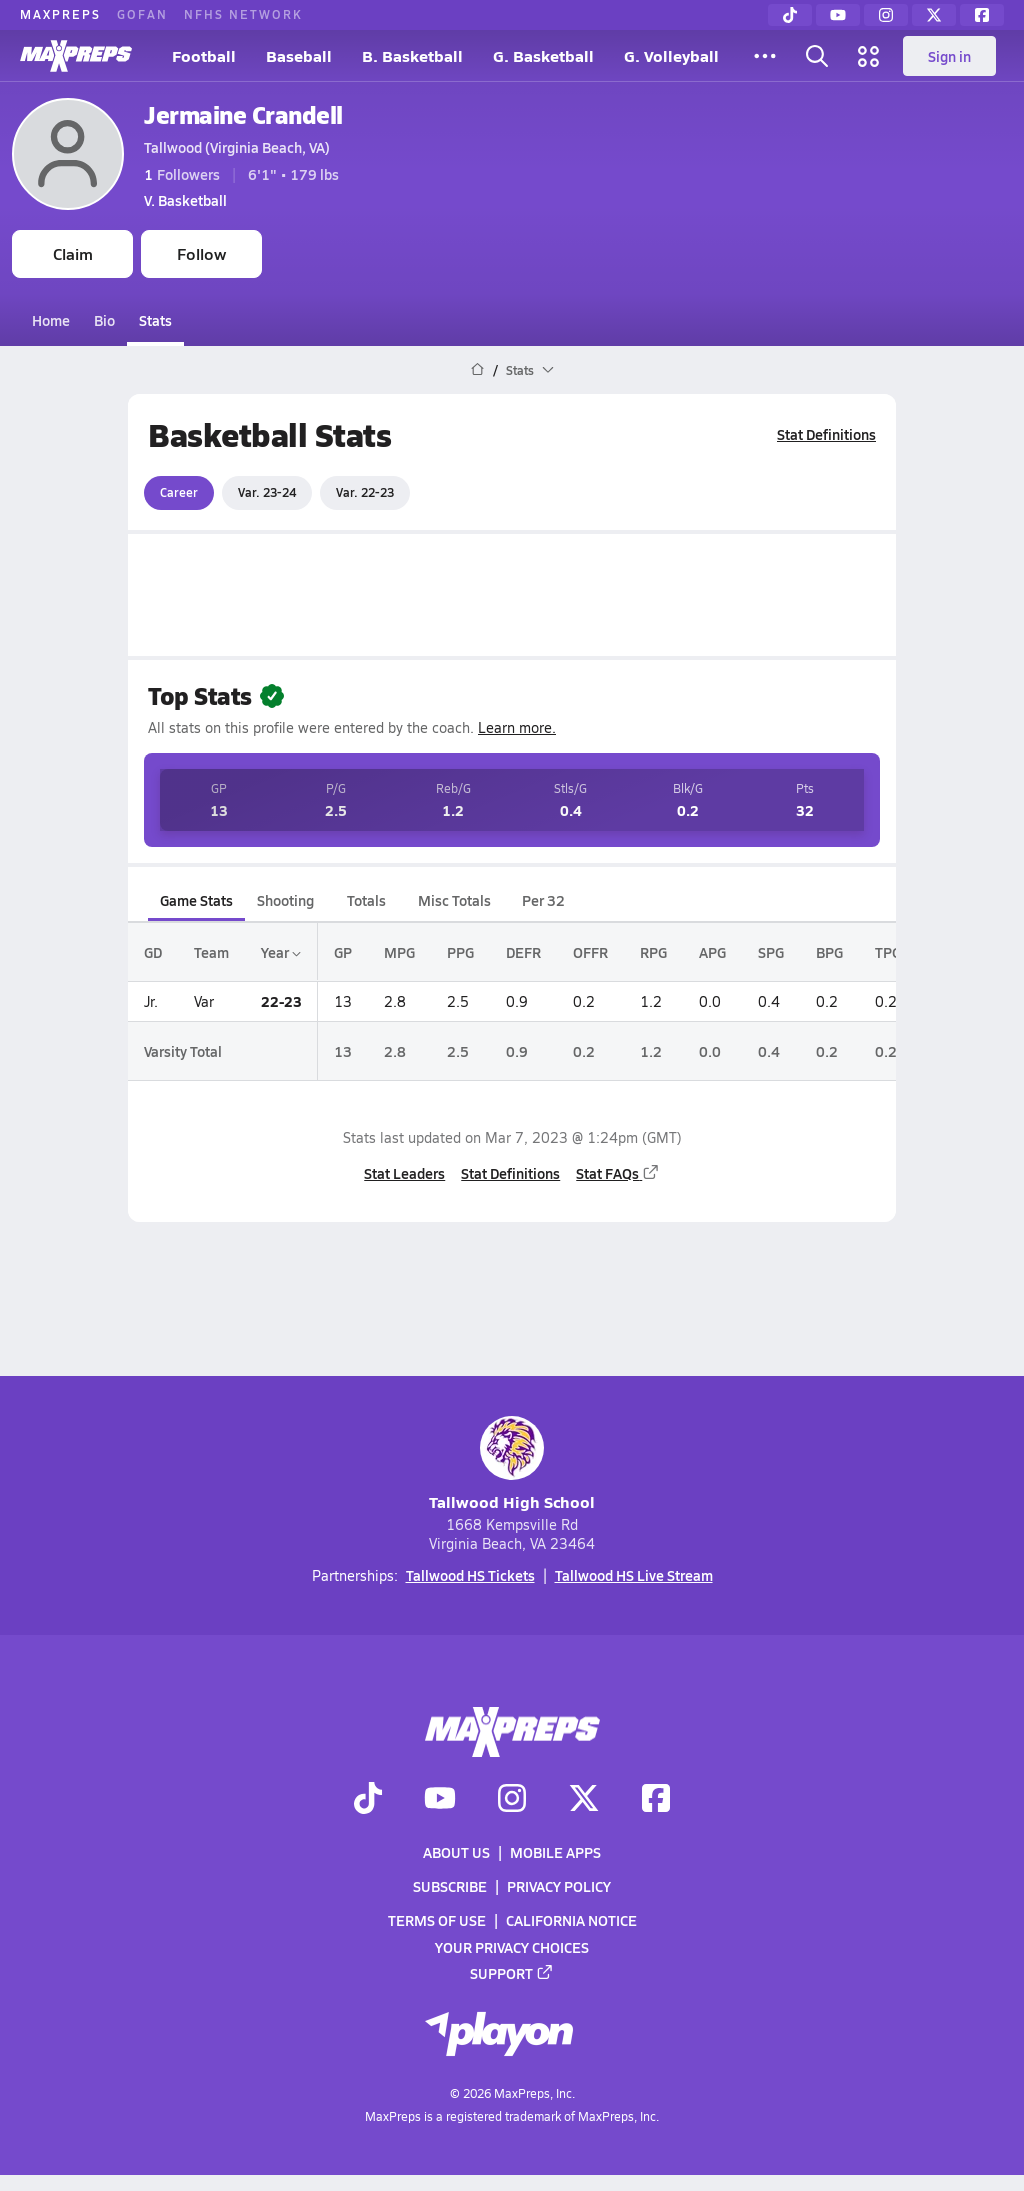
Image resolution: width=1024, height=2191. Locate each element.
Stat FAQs (618, 1173)
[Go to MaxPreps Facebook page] (656, 1800)
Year (281, 952)
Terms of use (437, 1921)
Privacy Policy (559, 1886)
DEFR (523, 952)
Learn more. (517, 727)
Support (512, 1973)
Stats (155, 320)
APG (712, 952)
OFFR (590, 952)
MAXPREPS (60, 14)
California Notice (571, 1921)
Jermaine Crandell (243, 114)
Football (204, 55)
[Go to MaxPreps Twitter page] (584, 1800)
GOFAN (142, 14)
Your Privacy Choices (512, 1947)
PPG (460, 952)
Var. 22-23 (365, 492)
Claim (73, 253)
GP (343, 952)
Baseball (299, 55)
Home (51, 320)
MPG (399, 952)
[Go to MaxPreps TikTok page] (368, 1800)
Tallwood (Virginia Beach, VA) (237, 147)
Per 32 (543, 900)
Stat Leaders (404, 1173)
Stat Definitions (826, 434)
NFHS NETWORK (243, 14)
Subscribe (450, 1886)
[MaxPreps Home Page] (477, 370)
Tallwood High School (512, 1464)
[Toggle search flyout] (817, 56)
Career (179, 492)
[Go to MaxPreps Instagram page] (512, 1800)
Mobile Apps (555, 1852)
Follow (201, 253)
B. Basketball (412, 55)
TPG (888, 952)
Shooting (285, 900)
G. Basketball (543, 55)
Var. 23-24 (267, 492)
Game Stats (196, 900)
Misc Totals (454, 900)
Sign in (949, 56)
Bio (104, 320)
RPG (653, 952)
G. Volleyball (671, 55)
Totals (366, 900)
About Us (456, 1852)
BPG (829, 952)
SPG (771, 952)
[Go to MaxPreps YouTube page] (440, 1800)
